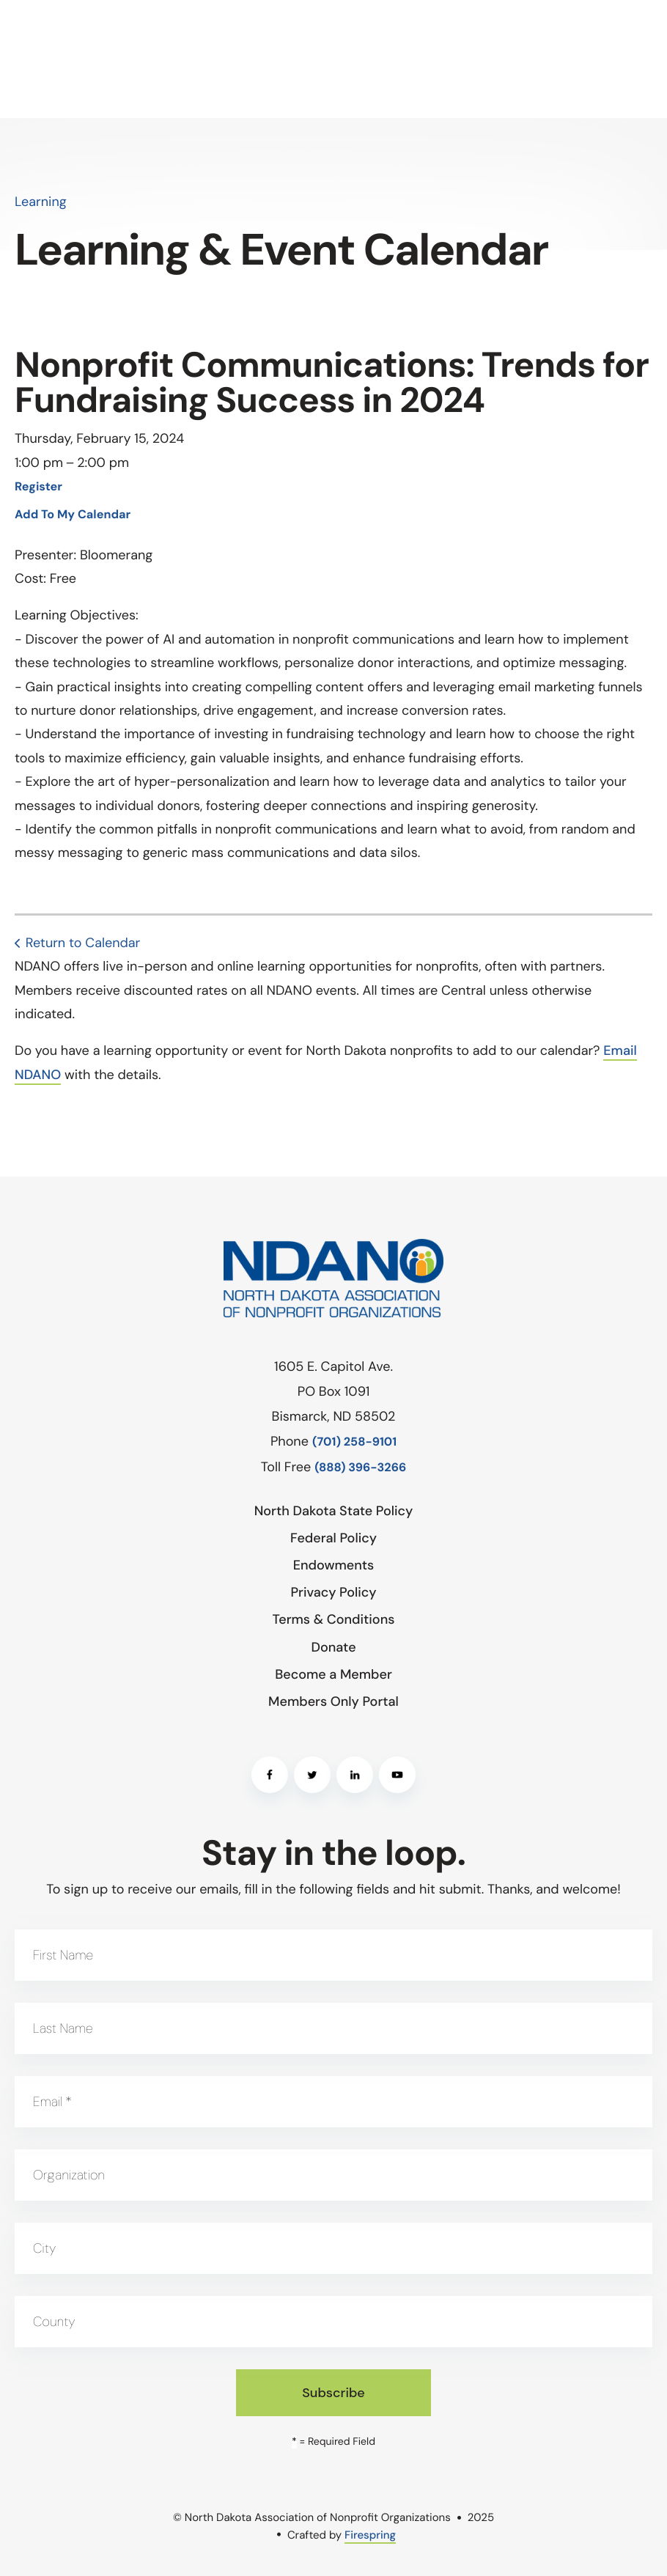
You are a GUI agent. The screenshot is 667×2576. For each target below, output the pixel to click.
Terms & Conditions (334, 1619)
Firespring (370, 2535)
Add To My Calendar (72, 515)
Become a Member (333, 1674)
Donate (333, 1647)
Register (38, 487)
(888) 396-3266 (360, 1468)
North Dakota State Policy (333, 1511)
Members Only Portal (333, 1701)
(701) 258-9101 (354, 1442)
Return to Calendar (83, 943)
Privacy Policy (333, 1592)
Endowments (334, 1565)
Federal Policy (333, 1538)
